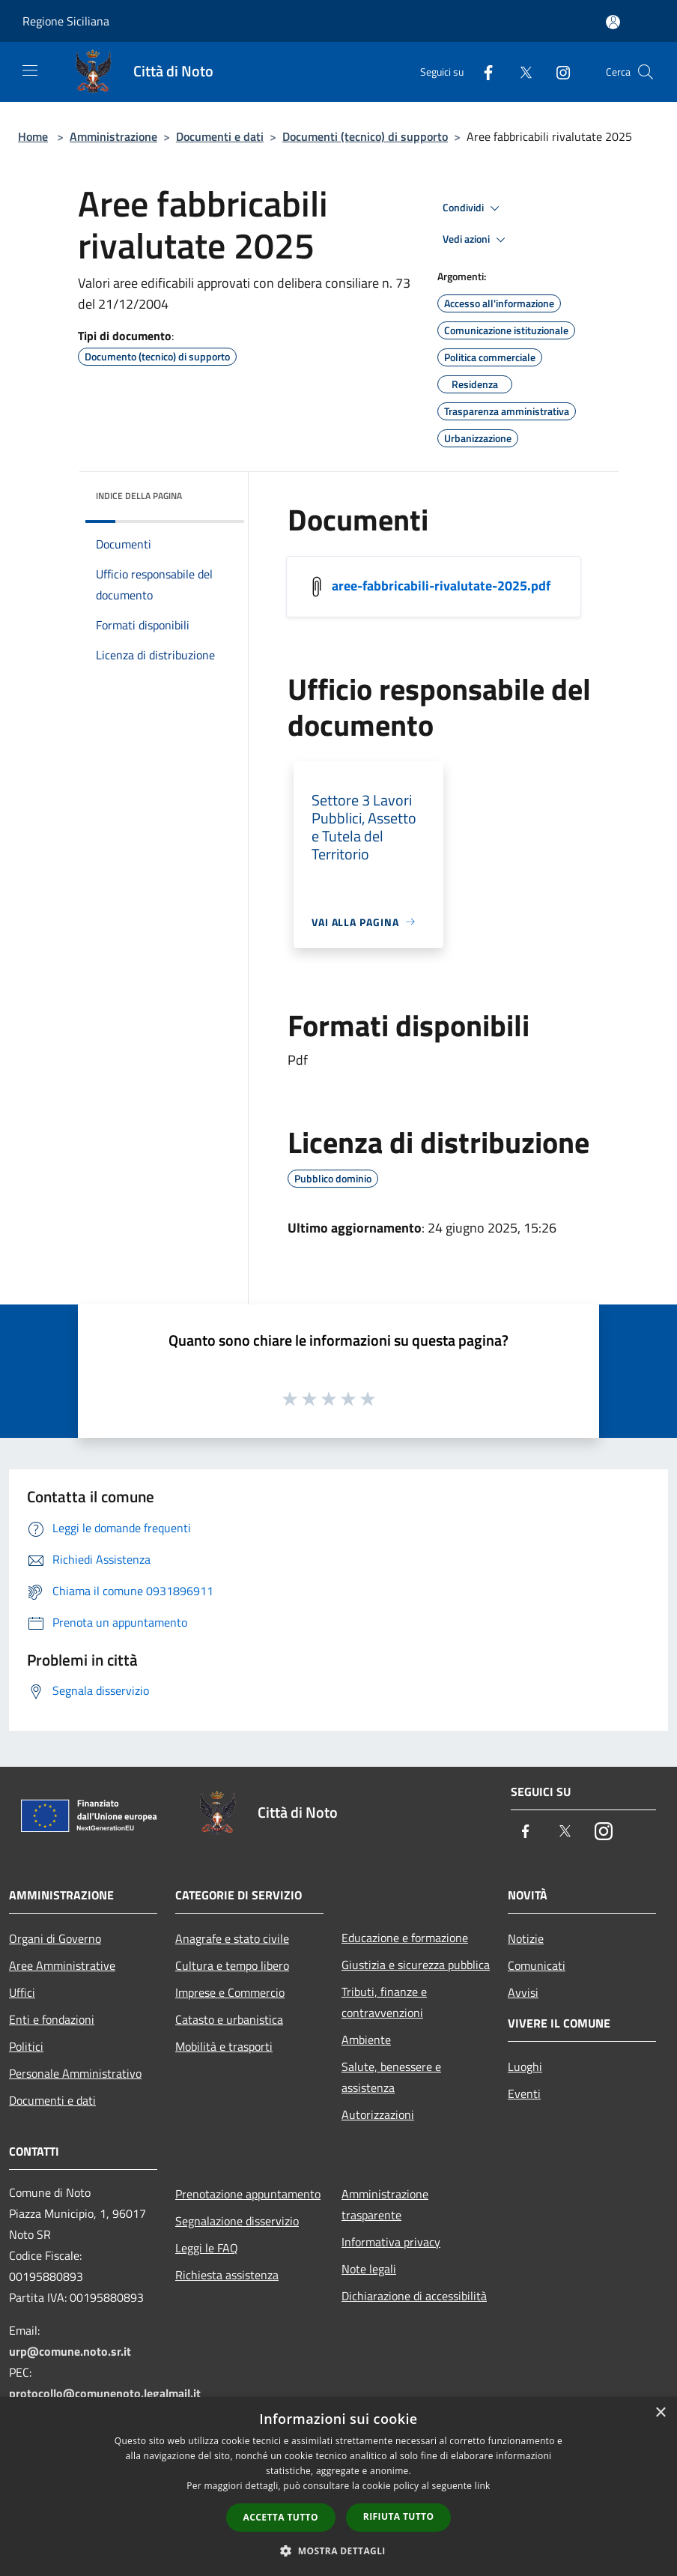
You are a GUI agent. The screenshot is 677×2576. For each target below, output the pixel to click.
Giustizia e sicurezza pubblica (415, 1965)
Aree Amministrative (62, 1965)
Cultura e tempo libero (232, 1965)
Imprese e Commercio (230, 1992)
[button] (338, 2550)
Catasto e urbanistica (229, 2019)
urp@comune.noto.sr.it (70, 2351)
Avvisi (523, 1992)
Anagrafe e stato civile (232, 1938)
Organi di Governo (55, 1938)
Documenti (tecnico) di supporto (365, 136)
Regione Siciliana (65, 21)
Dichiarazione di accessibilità (414, 2296)
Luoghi (525, 2066)
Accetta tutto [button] (280, 2517)
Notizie (526, 1938)
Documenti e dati (220, 136)
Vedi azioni (476, 240)
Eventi (524, 2093)
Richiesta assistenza (227, 2275)
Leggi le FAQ (206, 2248)
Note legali (368, 2269)
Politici (26, 2046)
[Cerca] (646, 72)
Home (33, 136)
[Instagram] (557, 71)
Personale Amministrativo (75, 2073)
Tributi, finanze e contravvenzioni (384, 2002)
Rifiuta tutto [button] (398, 2516)
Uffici (22, 1992)
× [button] (660, 2413)
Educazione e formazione (404, 1938)
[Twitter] (520, 71)
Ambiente (366, 2040)
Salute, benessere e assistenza (391, 2077)
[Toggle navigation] (30, 70)
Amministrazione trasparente (384, 2204)
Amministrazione (113, 136)
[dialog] (338, 2486)
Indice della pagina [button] (139, 496)
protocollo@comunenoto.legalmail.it (105, 2393)
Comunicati (536, 1965)
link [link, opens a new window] (483, 2485)
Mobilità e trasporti (224, 2046)
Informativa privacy (390, 2242)
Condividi (473, 208)
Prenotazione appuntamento (248, 2194)
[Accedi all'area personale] (613, 22)
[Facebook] (482, 71)
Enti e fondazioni (51, 2019)
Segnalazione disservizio (237, 2221)
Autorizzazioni (377, 2114)
